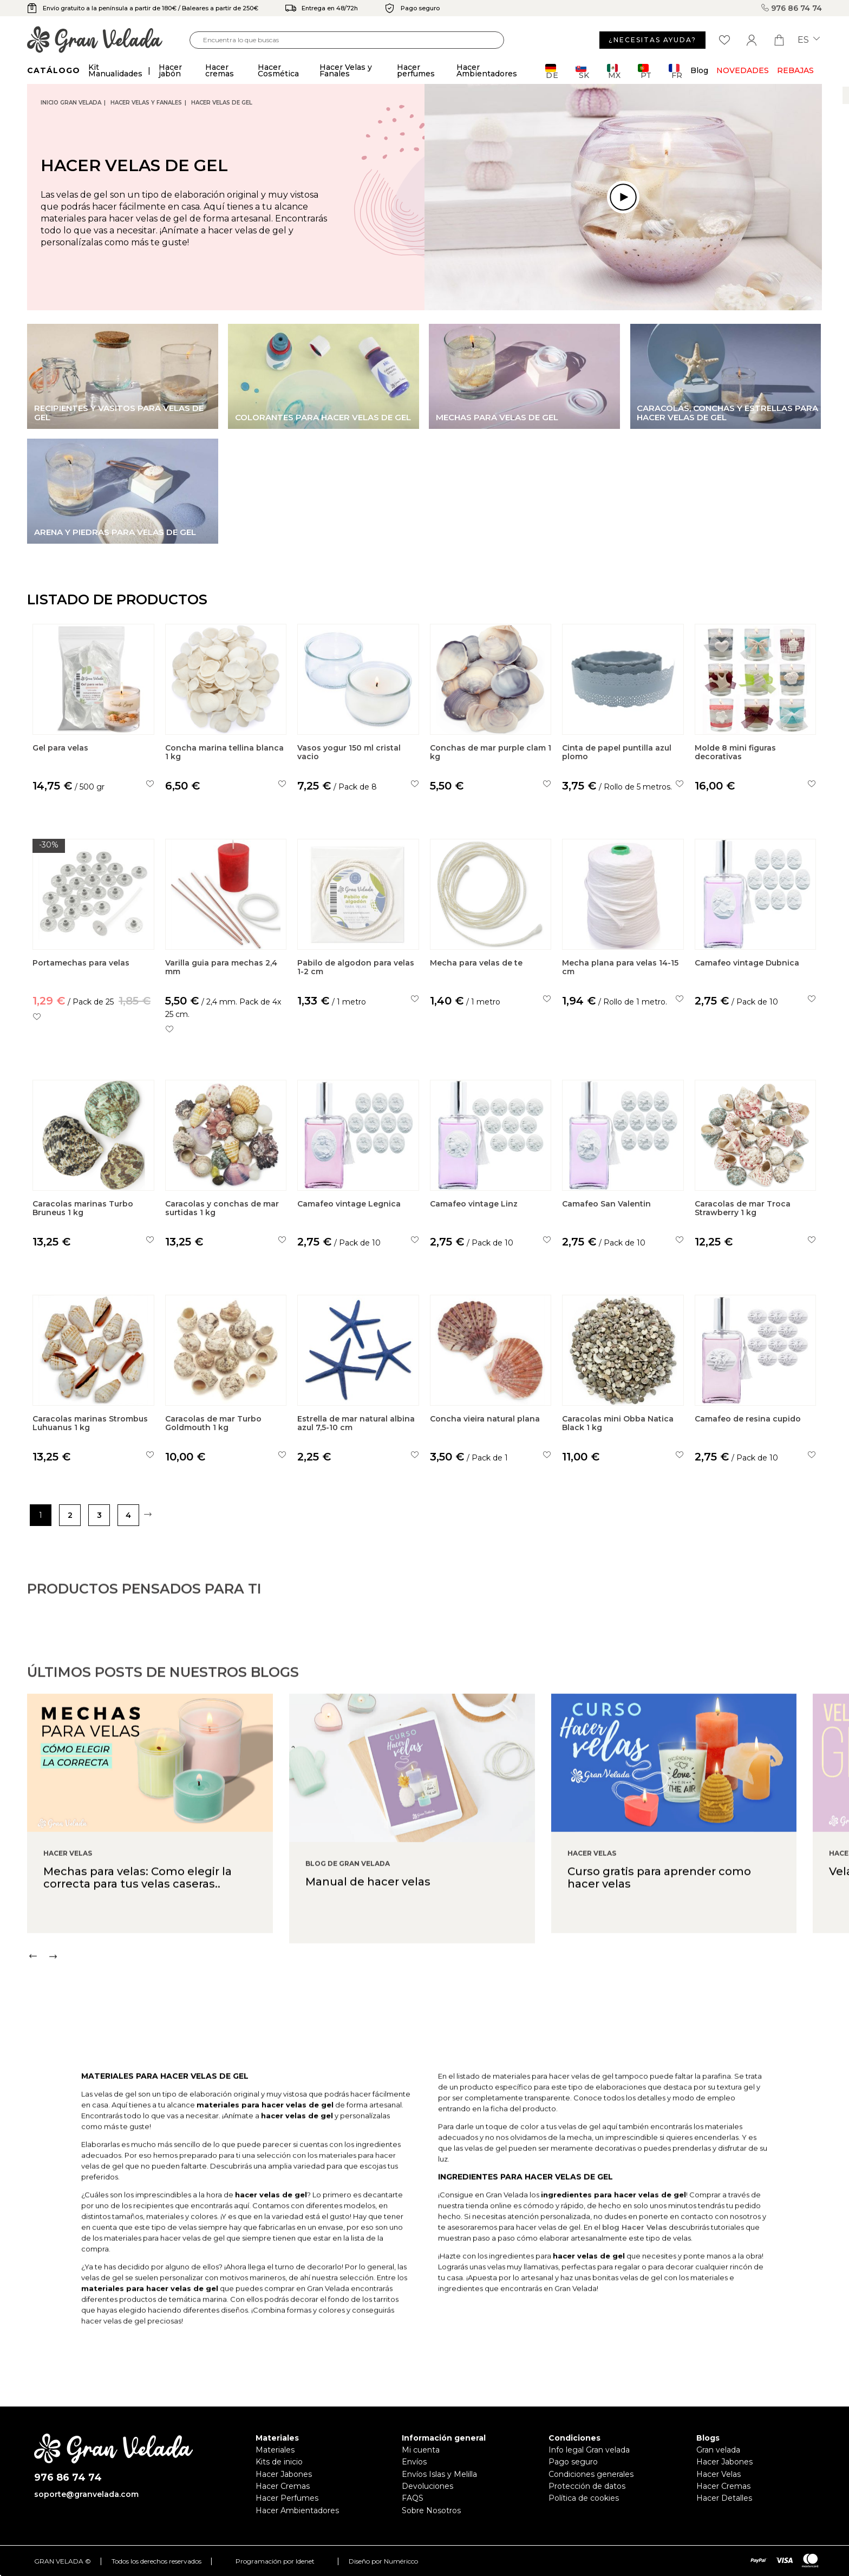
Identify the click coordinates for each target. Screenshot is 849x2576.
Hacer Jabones (284, 2474)
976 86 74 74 (791, 8)
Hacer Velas (718, 2474)
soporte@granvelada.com (86, 2494)
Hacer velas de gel (221, 102)
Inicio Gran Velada (71, 102)
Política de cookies (583, 2498)
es (809, 40)
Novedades (742, 70)
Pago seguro (573, 2462)
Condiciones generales (591, 2474)
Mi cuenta (421, 2450)
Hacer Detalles (724, 2498)
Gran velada (718, 2450)
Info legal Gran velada (589, 2450)
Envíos (414, 2462)
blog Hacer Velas (634, 2278)
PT (644, 71)
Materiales (275, 2450)
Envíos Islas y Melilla (439, 2474)
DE (552, 71)
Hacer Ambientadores (297, 2510)
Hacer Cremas (283, 2486)
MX (614, 71)
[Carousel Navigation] (438, 2007)
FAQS (412, 2498)
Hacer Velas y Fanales (146, 102)
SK (582, 71)
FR (675, 71)
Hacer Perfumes (287, 2498)
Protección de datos (586, 2486)
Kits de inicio (279, 2462)
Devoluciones (427, 2486)
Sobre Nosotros (431, 2510)
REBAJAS (795, 70)
